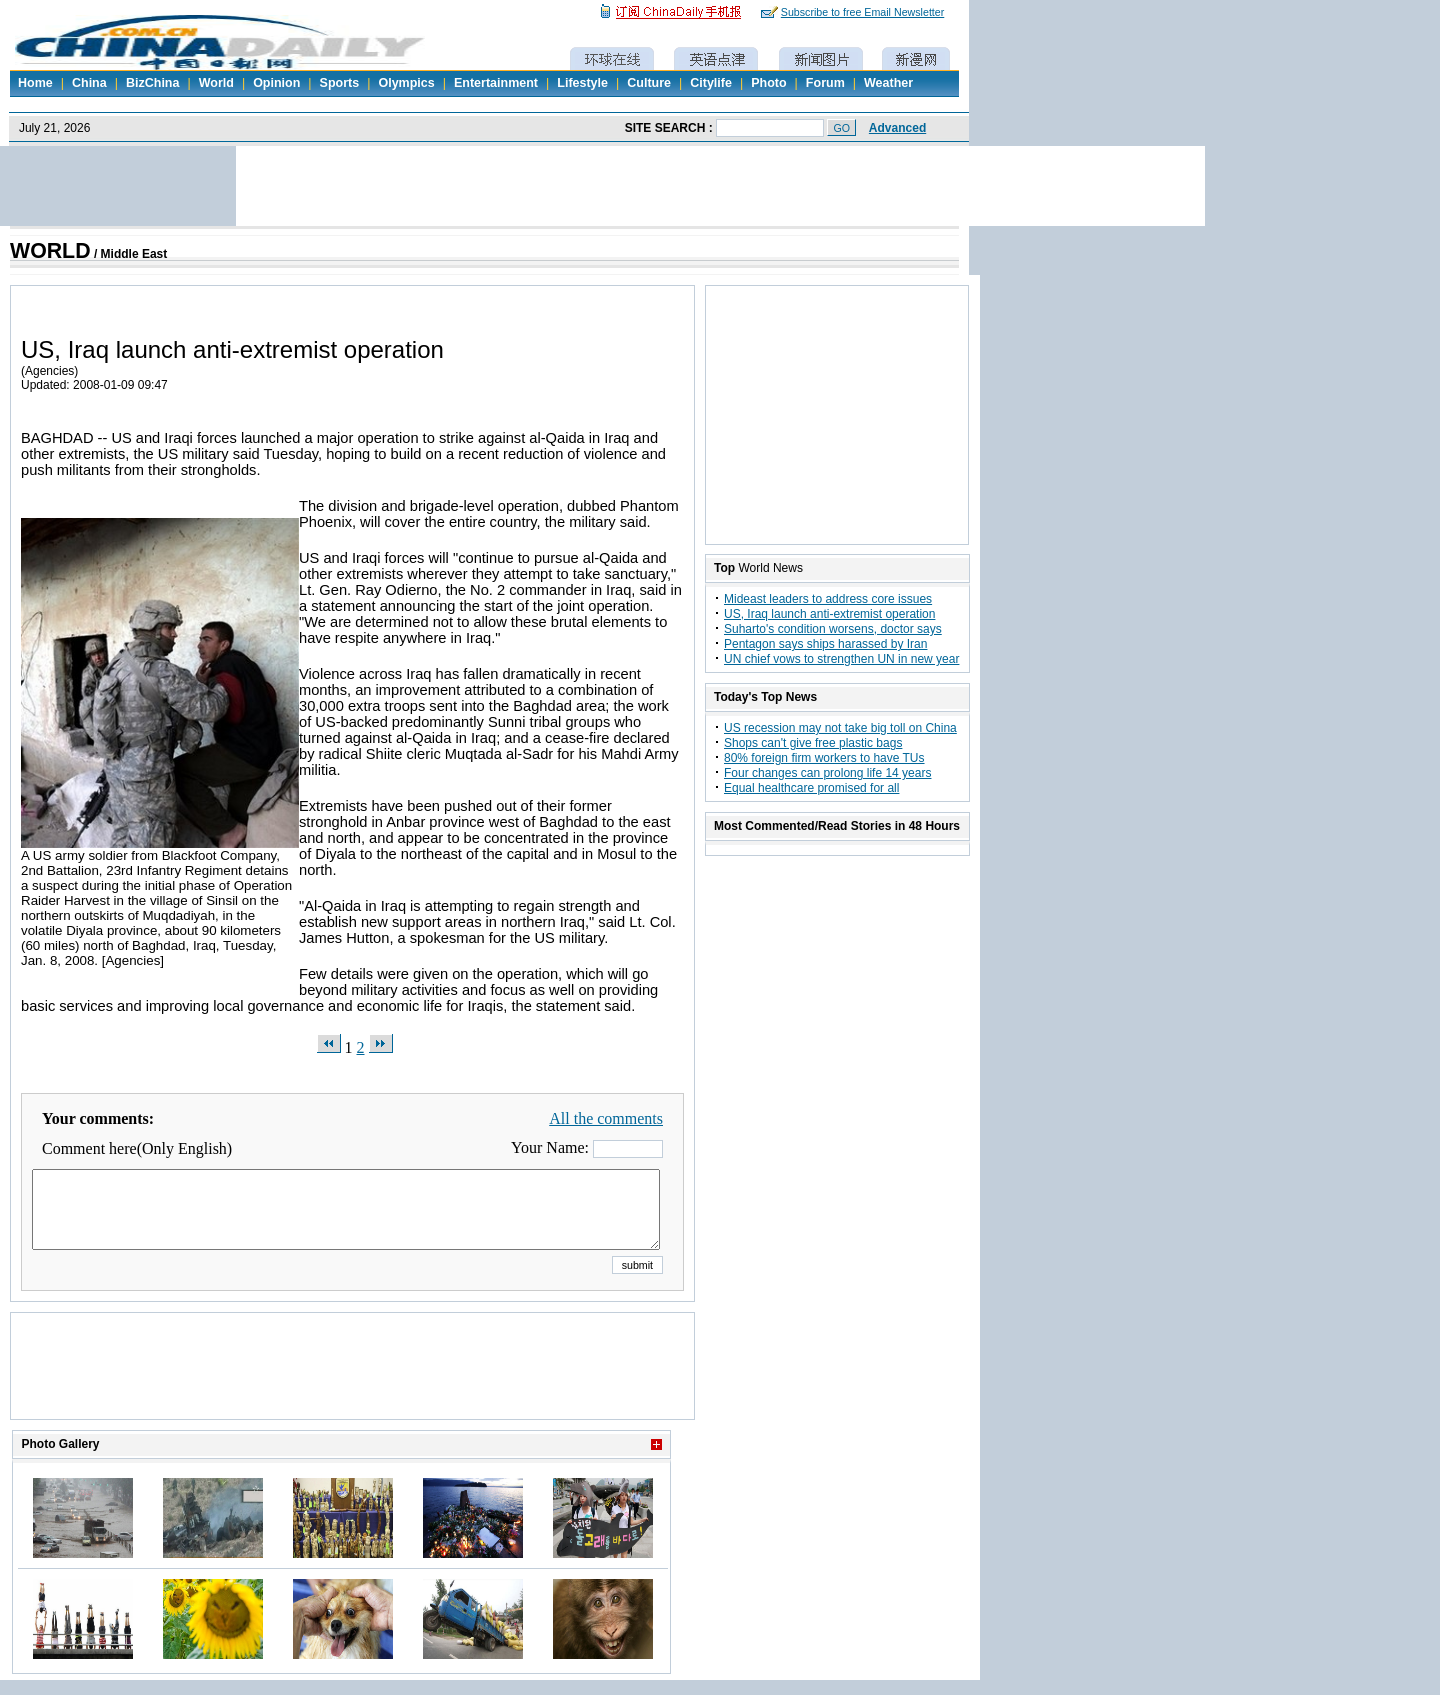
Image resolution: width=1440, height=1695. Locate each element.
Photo (768, 83)
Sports (340, 83)
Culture (649, 83)
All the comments (606, 1118)
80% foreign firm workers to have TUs (824, 758)
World (216, 83)
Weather (888, 83)
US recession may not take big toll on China (840, 728)
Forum (825, 83)
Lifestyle (582, 83)
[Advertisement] (353, 1391)
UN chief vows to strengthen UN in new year (841, 659)
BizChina (152, 83)
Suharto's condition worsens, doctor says (833, 629)
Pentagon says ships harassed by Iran (825, 644)
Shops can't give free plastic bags (813, 743)
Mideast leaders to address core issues (828, 599)
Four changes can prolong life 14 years (827, 773)
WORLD (50, 251)
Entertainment (496, 83)
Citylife (711, 83)
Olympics (406, 83)
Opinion (276, 83)
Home (35, 83)
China (89, 83)
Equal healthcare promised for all (811, 788)
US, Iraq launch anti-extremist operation (829, 614)
